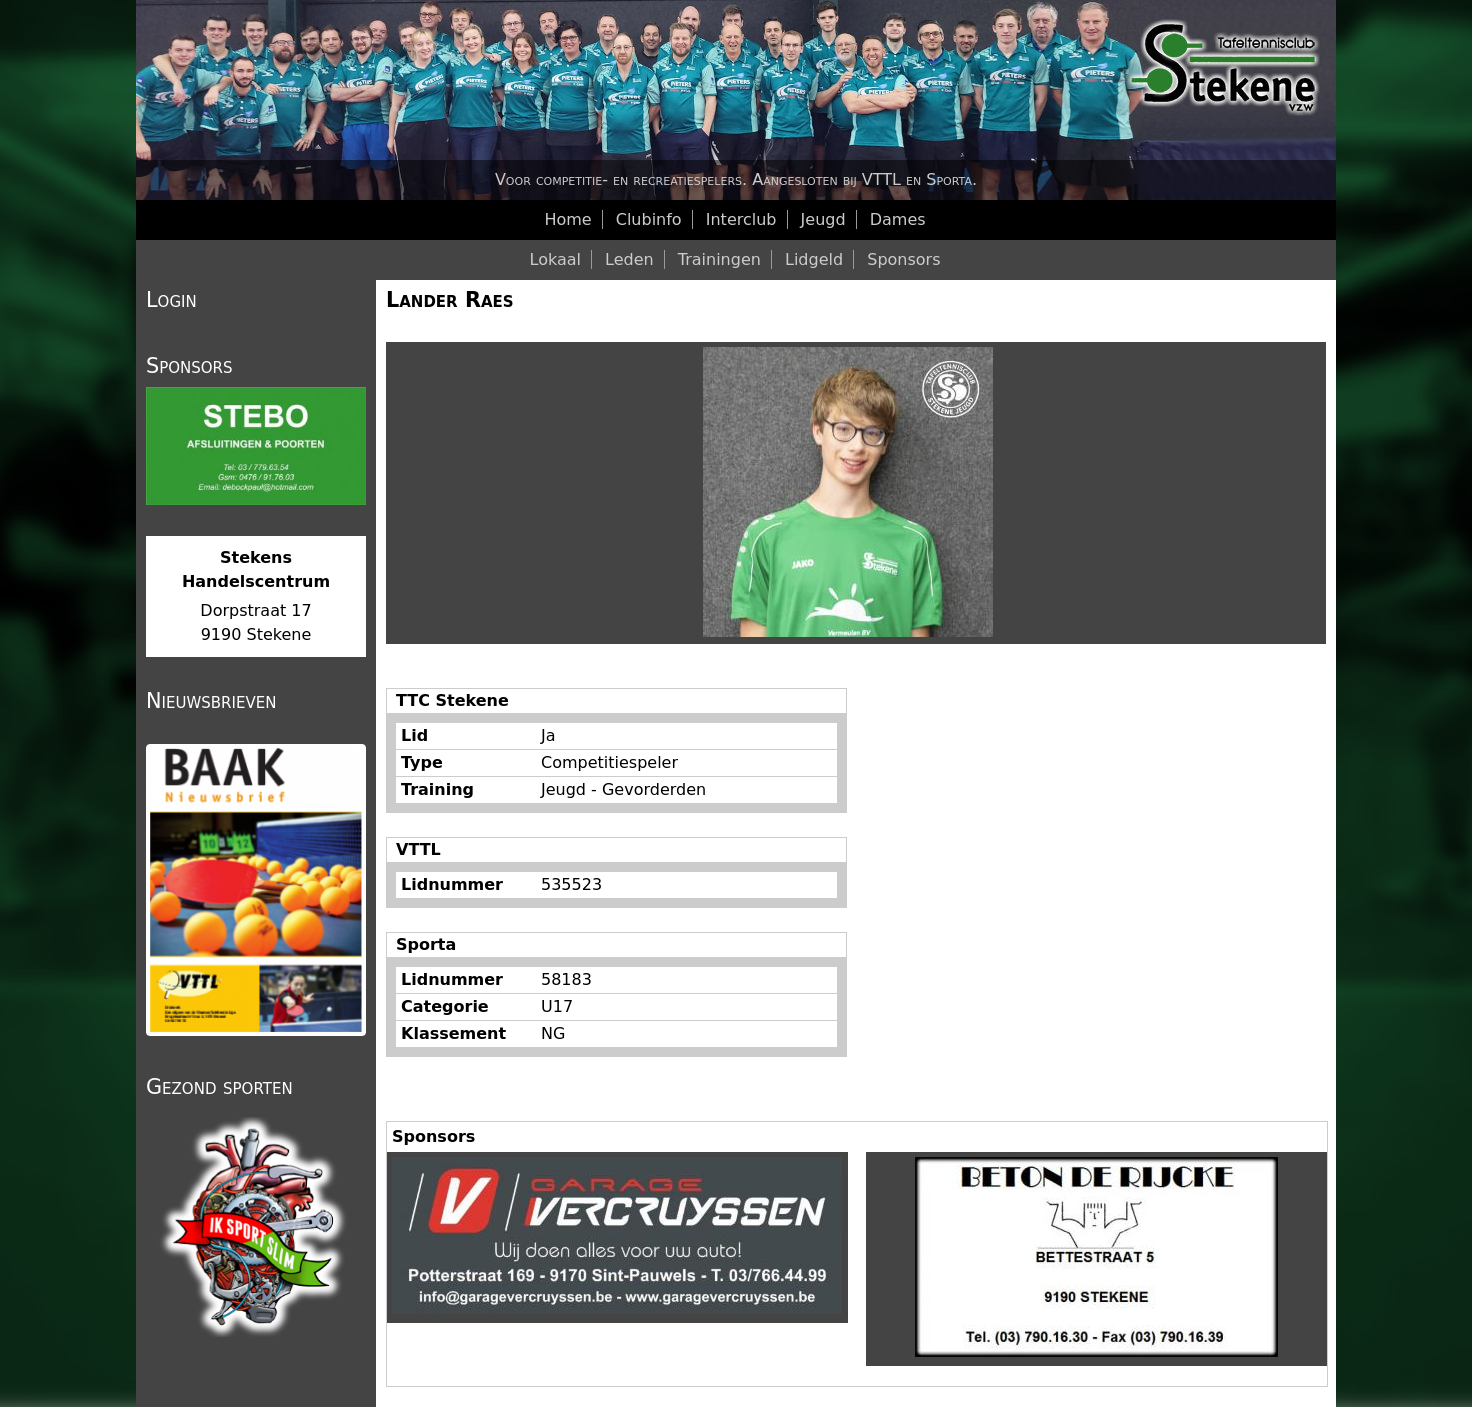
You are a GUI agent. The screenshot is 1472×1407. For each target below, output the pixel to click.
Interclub (741, 219)
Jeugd (823, 219)
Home (567, 219)
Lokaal (555, 259)
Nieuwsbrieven (211, 701)
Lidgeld (814, 259)
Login (171, 300)
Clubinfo (649, 219)
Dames (898, 219)
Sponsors (903, 259)
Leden (629, 259)
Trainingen (719, 259)
